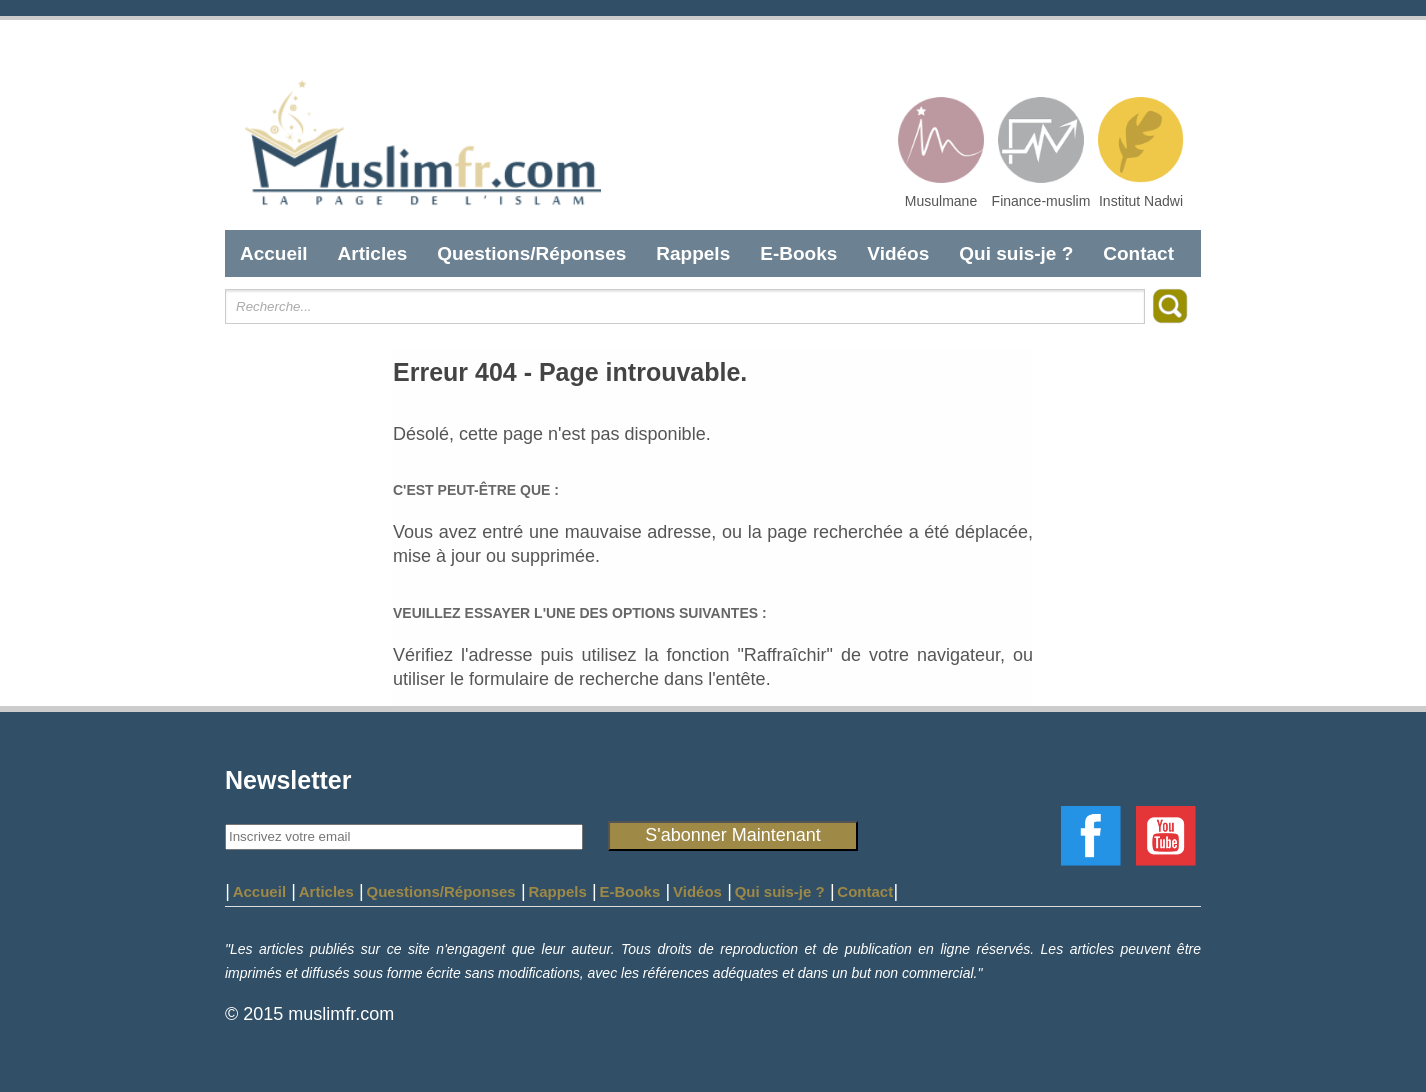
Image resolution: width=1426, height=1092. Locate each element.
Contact (1138, 253)
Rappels (693, 253)
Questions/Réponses (531, 253)
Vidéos (898, 253)
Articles (373, 253)
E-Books (798, 253)
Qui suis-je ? (1016, 253)
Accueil (274, 253)
